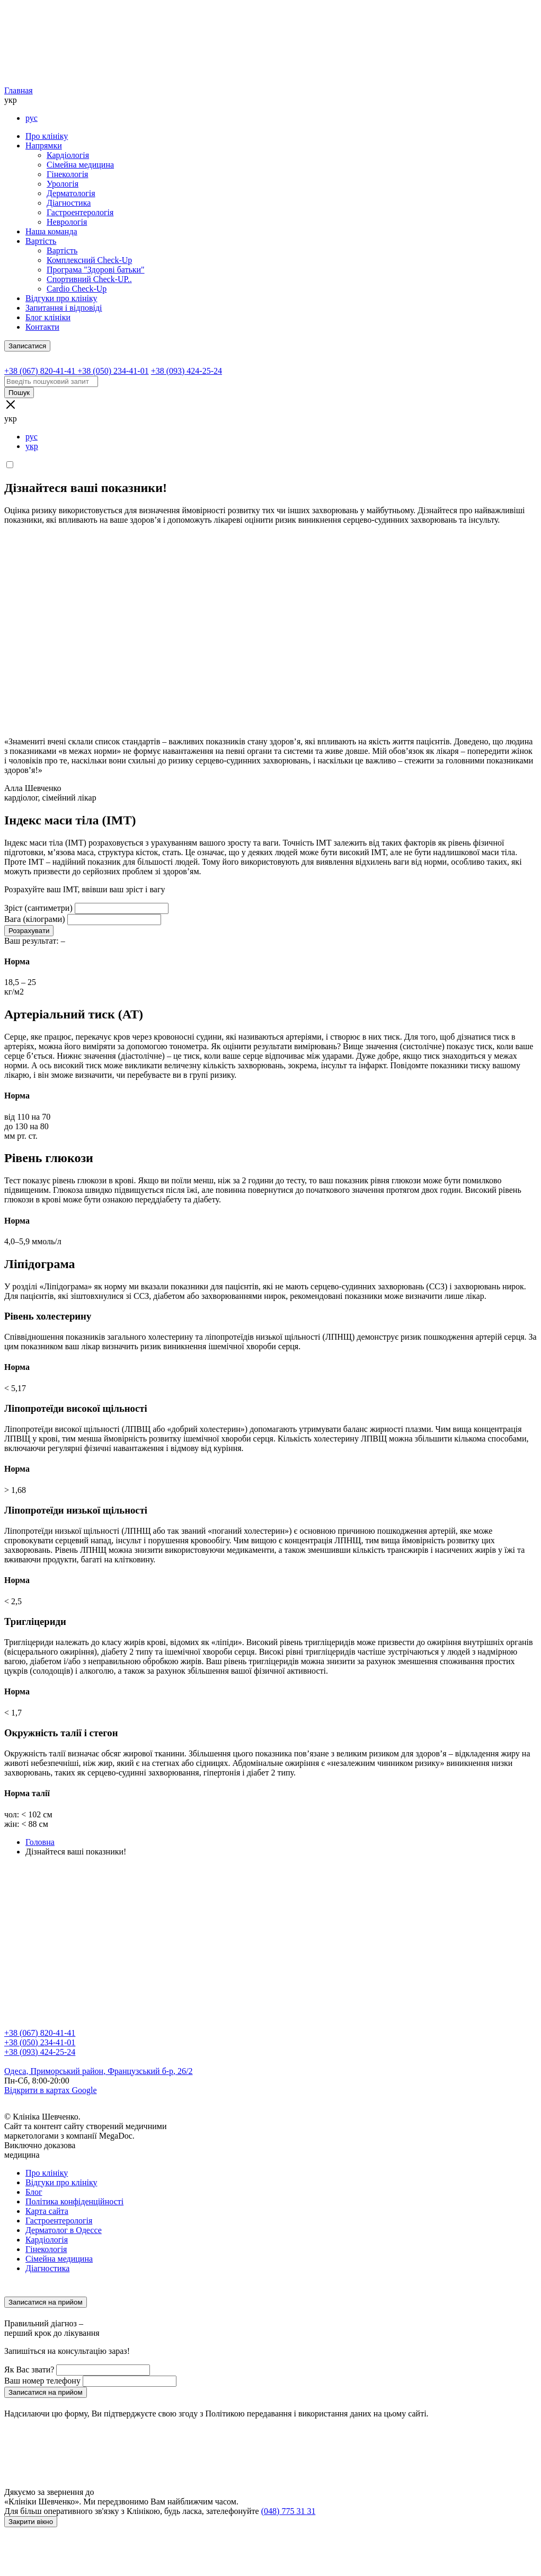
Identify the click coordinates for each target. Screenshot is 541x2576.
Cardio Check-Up (77, 288)
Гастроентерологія (80, 212)
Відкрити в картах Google (50, 2090)
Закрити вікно (30, 2522)
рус (31, 117)
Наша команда (51, 231)
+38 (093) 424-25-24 (39, 2051)
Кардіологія (68, 155)
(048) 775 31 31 (288, 2511)
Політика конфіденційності (74, 2201)
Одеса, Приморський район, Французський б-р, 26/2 (98, 2071)
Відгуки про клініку (61, 298)
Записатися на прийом (45, 2302)
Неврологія (67, 221)
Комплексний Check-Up (89, 260)
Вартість (40, 240)
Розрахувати (28, 931)
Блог (33, 2191)
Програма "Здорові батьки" (96, 269)
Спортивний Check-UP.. (89, 279)
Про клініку (46, 135)
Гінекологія (67, 174)
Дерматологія (71, 193)
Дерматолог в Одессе (63, 2230)
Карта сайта (46, 2210)
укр (31, 446)
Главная (18, 90)
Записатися (27, 346)
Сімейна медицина (80, 164)
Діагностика (69, 202)
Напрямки (43, 145)
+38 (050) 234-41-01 (39, 2042)
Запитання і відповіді (63, 307)
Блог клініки (47, 317)
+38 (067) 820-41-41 (39, 2032)
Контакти (42, 326)
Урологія (62, 183)
